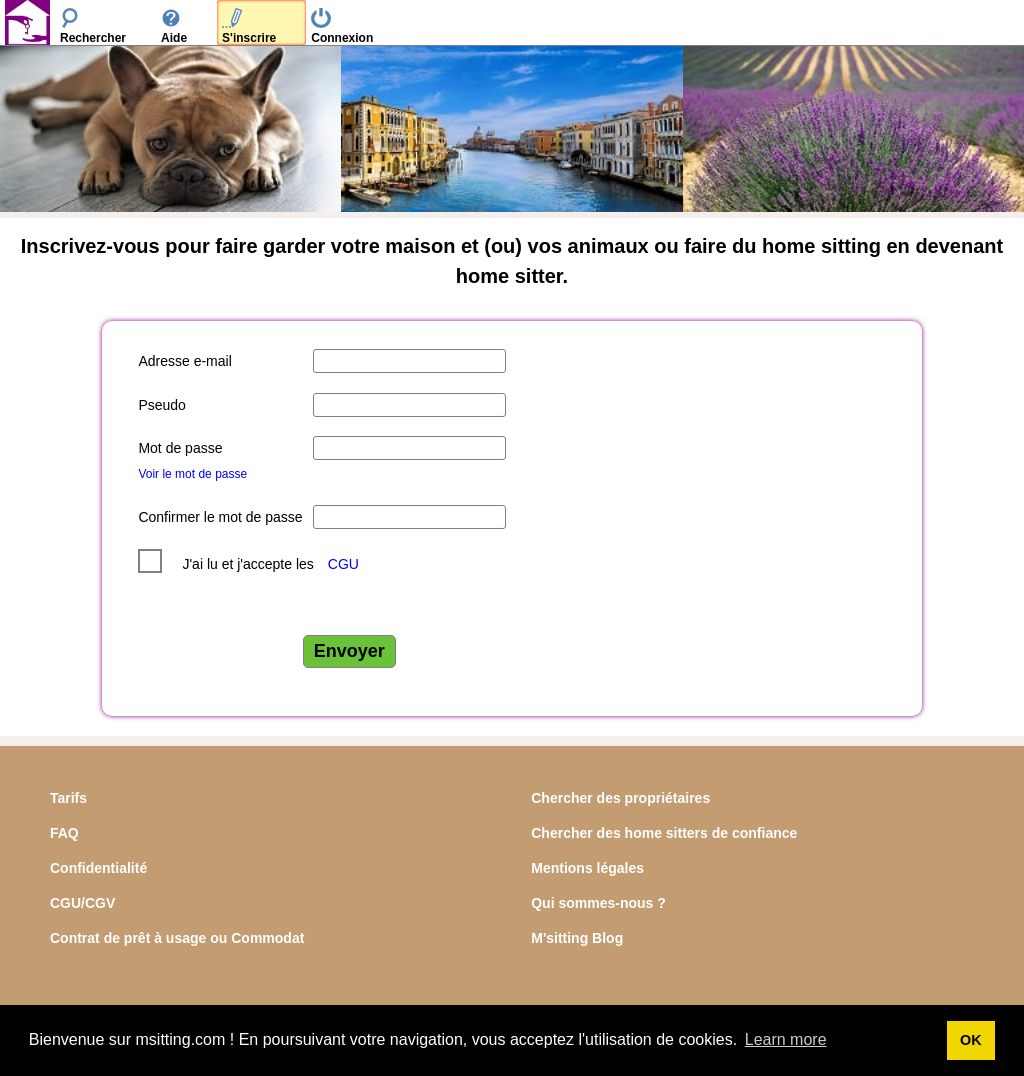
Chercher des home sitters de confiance (664, 833)
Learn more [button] (786, 1039)
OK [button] (971, 1040)
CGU (343, 564)
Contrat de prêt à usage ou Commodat (177, 938)
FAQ (64, 833)
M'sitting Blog (577, 938)
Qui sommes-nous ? (598, 903)
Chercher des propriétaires (620, 798)
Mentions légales (587, 868)
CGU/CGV (82, 903)
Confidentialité (98, 868)
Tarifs (68, 798)
